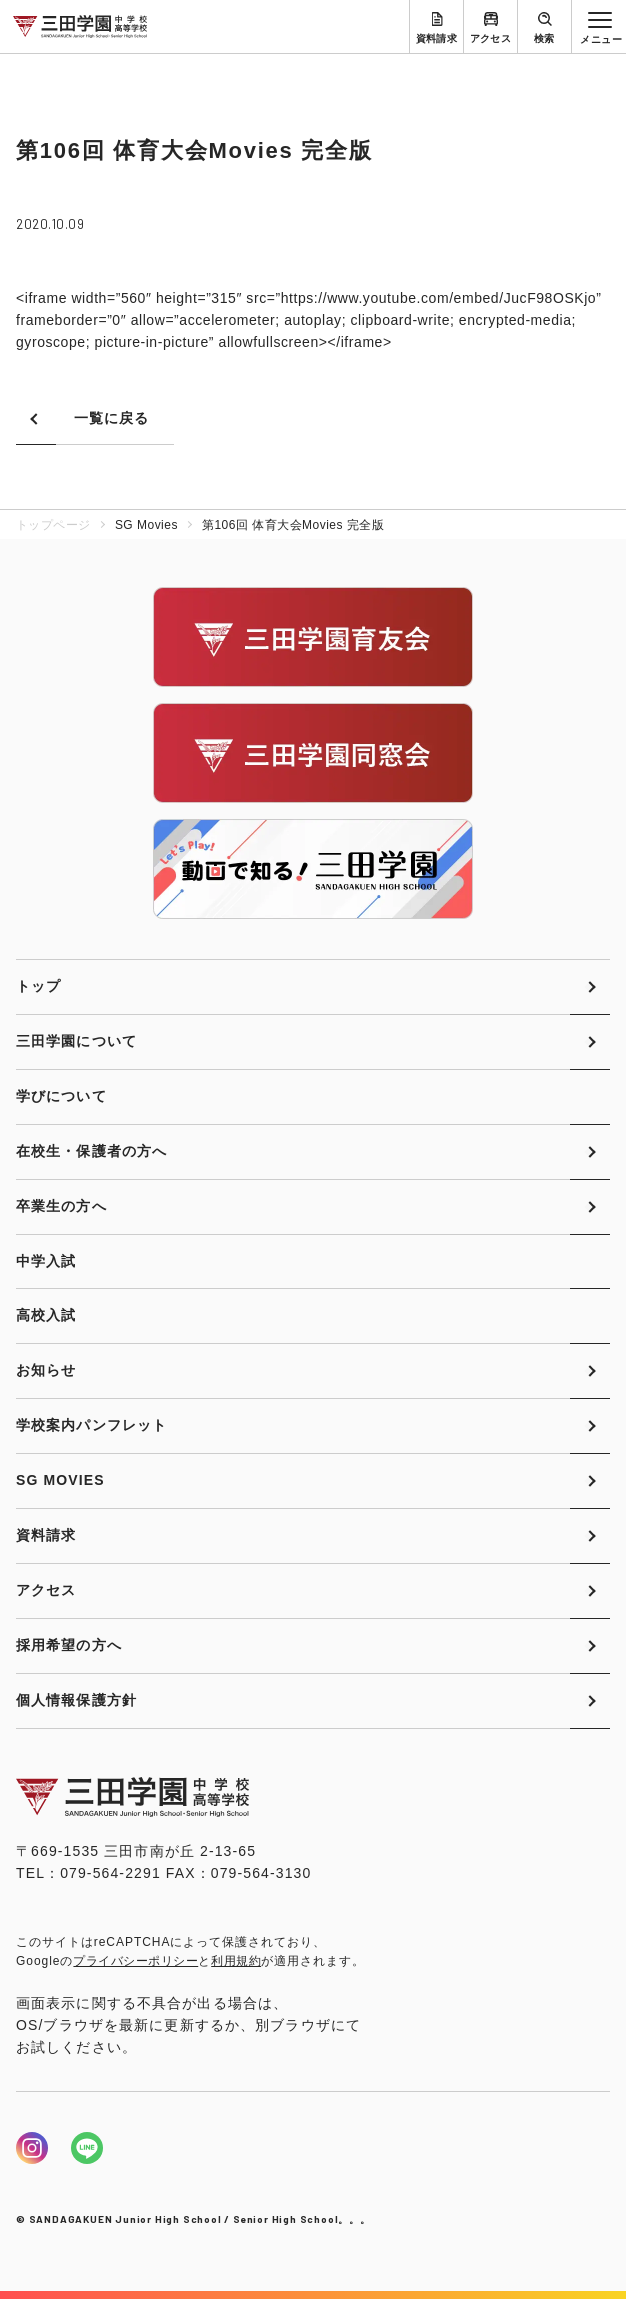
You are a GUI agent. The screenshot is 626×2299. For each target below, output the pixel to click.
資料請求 (437, 38)
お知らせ (46, 1370)
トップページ (53, 525)
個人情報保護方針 (76, 1700)
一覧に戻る (112, 418)
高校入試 (46, 1315)
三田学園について (76, 1041)
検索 (544, 38)
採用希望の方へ (69, 1645)
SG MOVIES (60, 1480)
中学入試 (46, 1261)
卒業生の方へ (61, 1206)
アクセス (491, 38)
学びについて (61, 1096)
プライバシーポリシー (135, 1961)
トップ (38, 986)
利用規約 (236, 1961)
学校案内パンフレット (91, 1425)
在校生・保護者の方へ (91, 1151)
